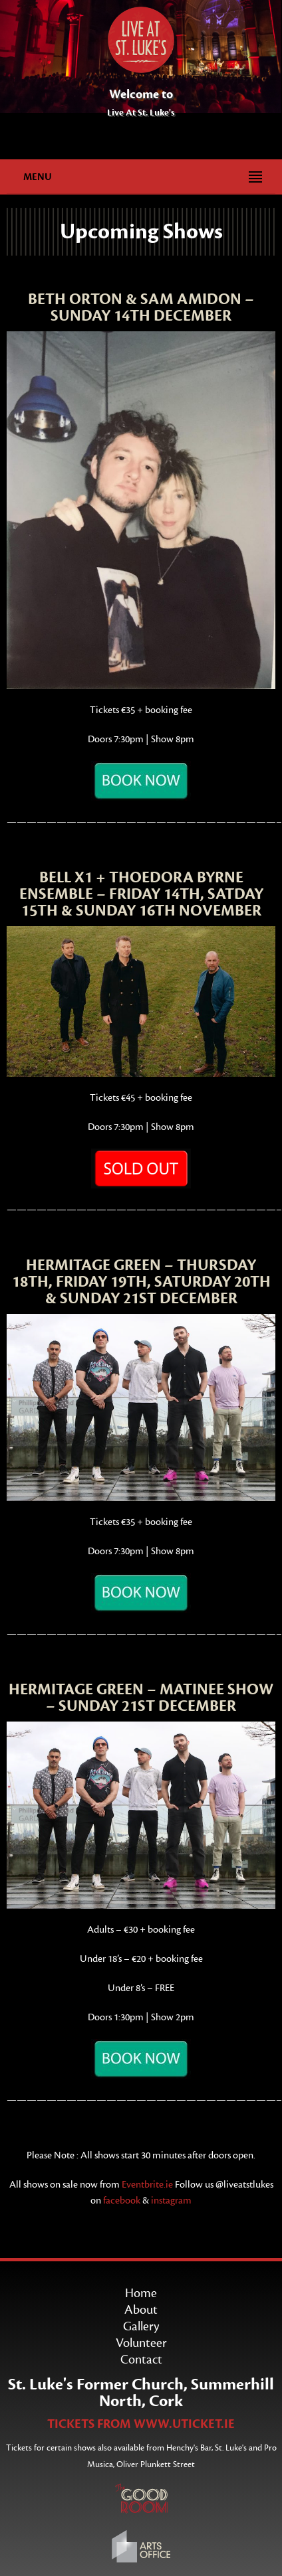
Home (141, 2293)
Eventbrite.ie (148, 2184)
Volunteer (141, 2343)
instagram (171, 2200)
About (141, 2310)
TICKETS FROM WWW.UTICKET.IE (141, 2424)
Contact (141, 2360)
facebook (121, 2200)
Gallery (141, 2326)
